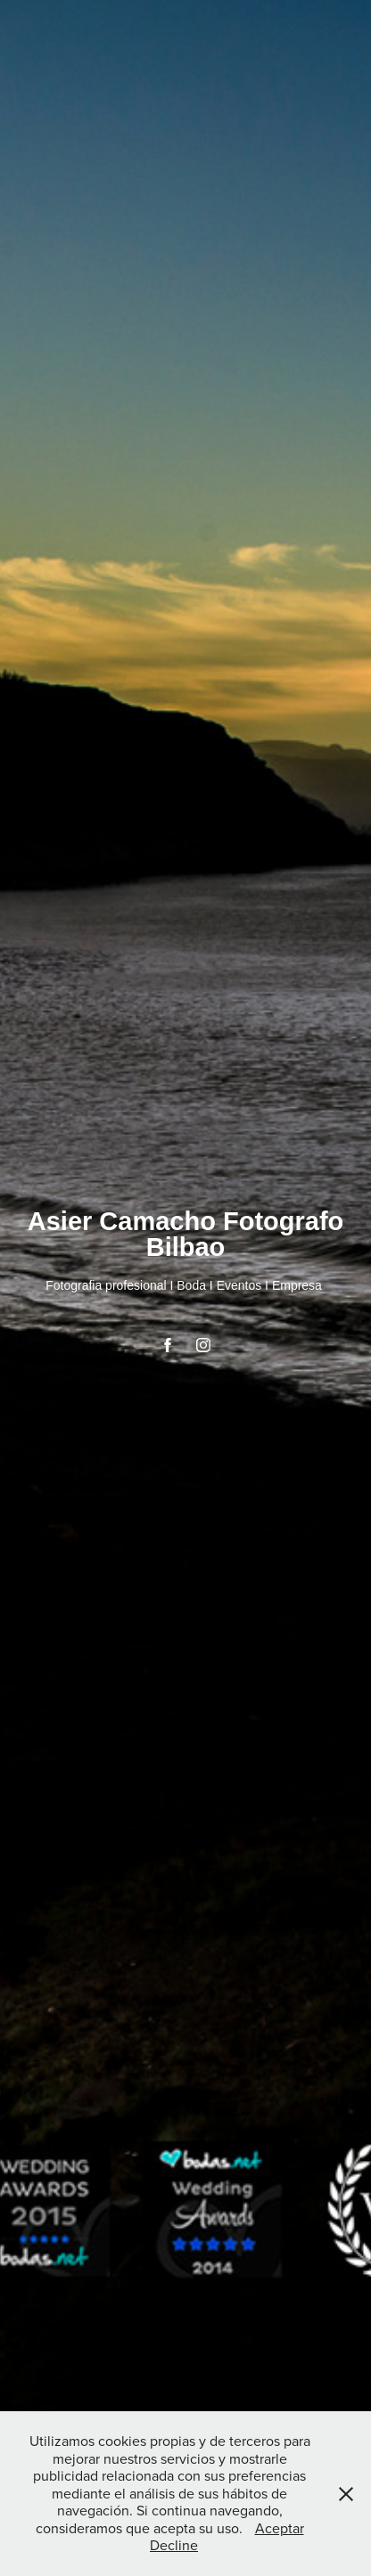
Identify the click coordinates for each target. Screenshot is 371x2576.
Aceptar (279, 2528)
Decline (174, 2545)
